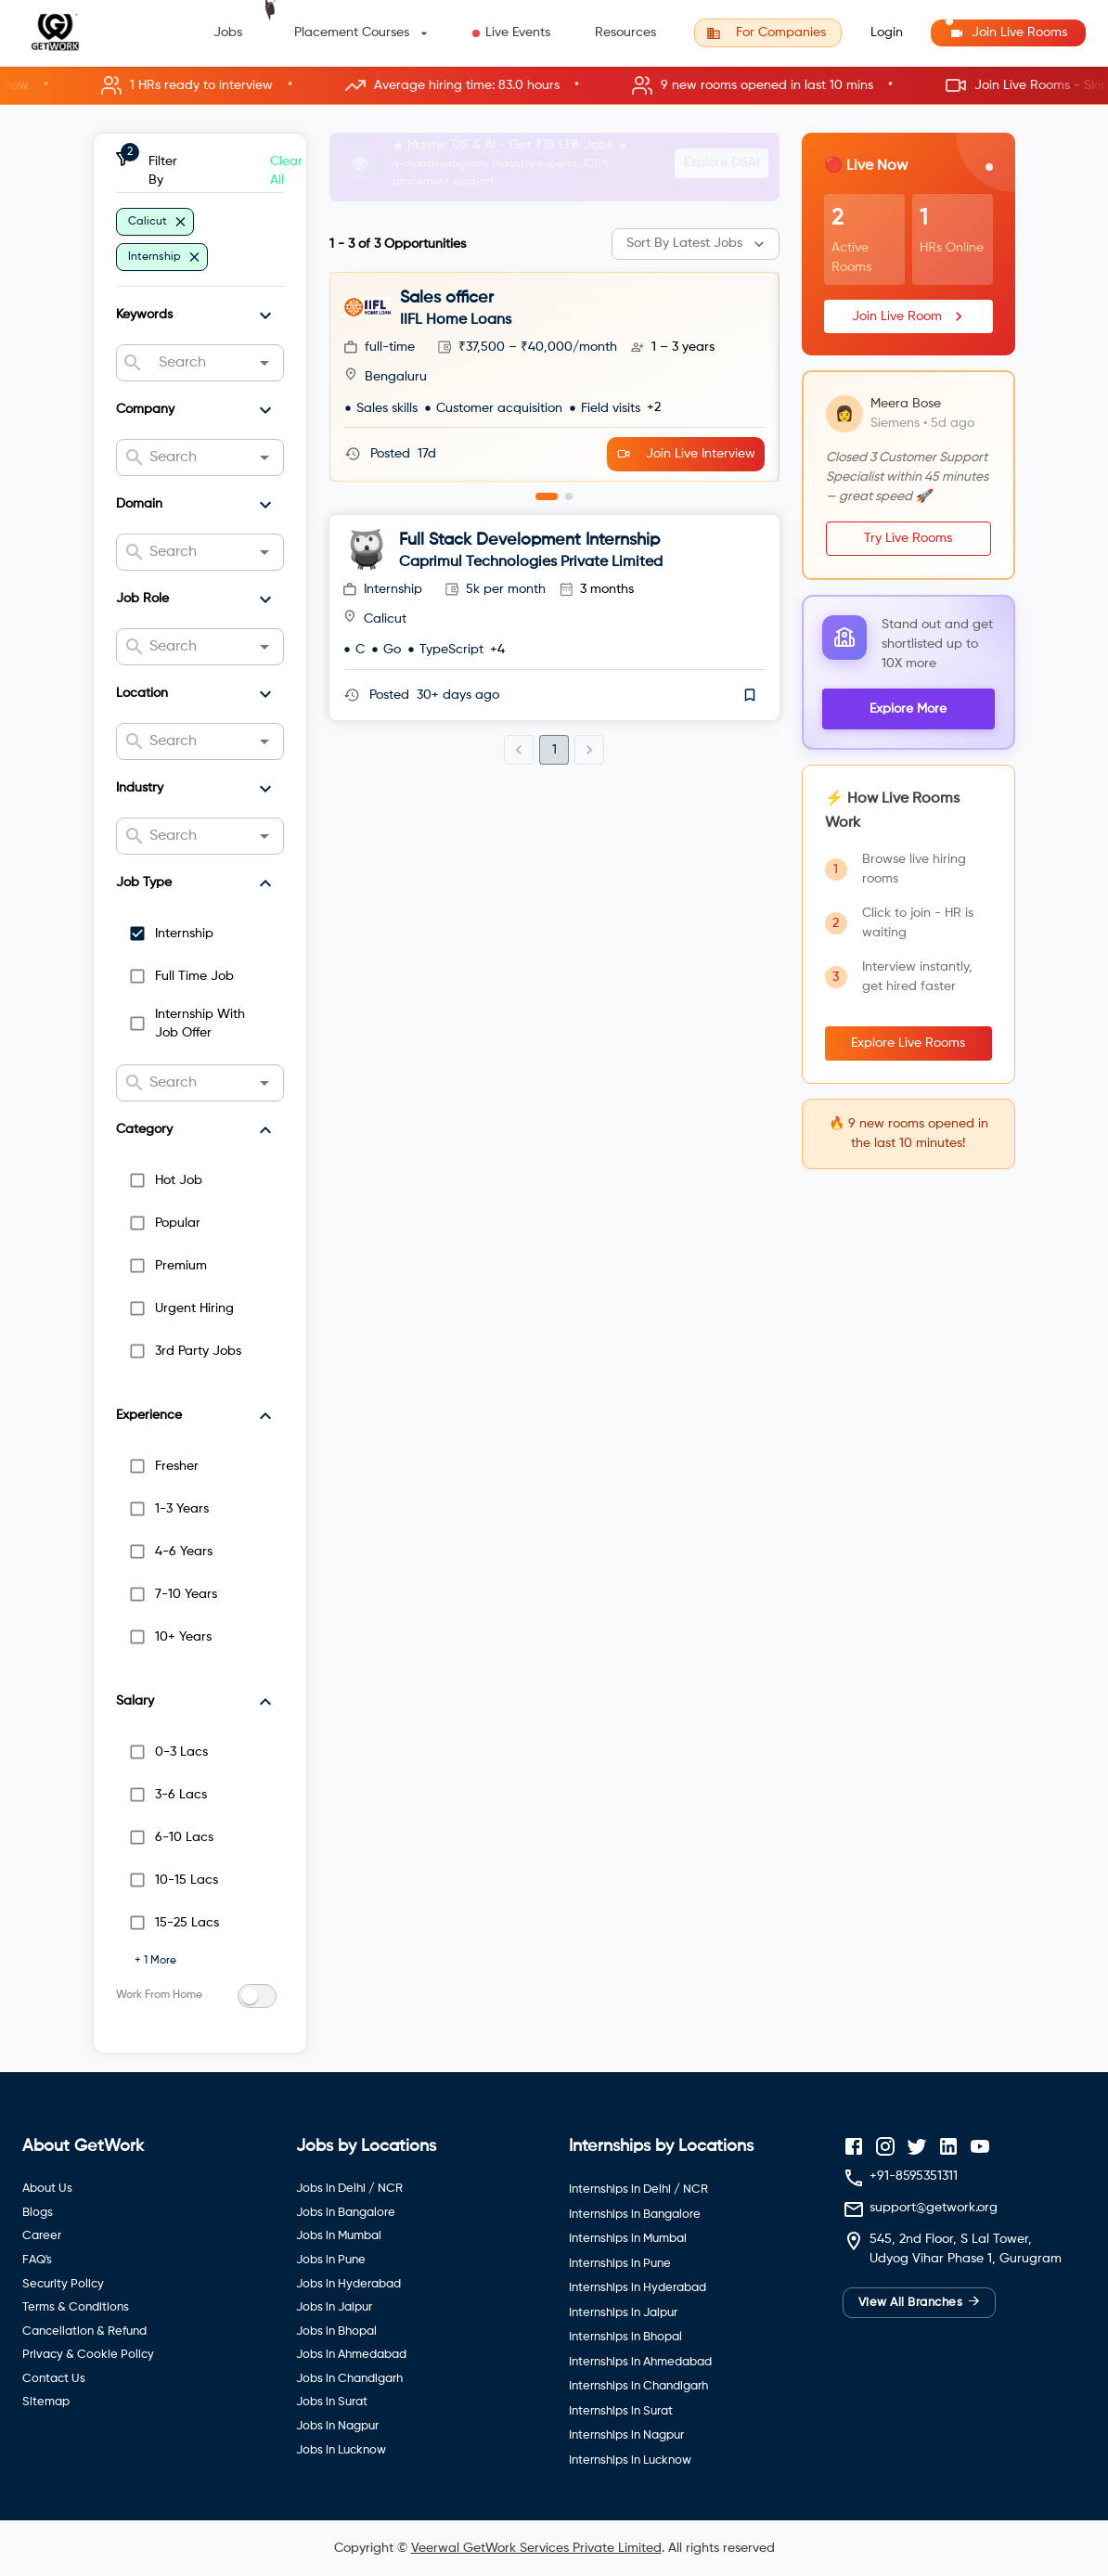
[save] (750, 695)
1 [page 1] (554, 749)
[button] (554, 86)
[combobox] (199, 363)
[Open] (264, 363)
